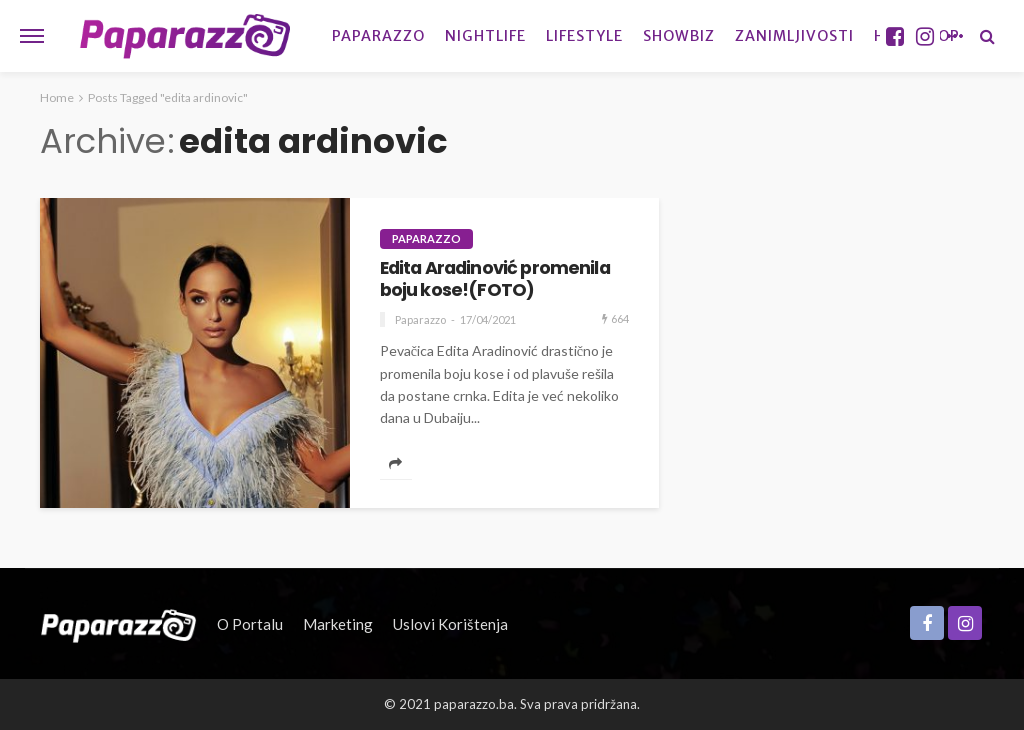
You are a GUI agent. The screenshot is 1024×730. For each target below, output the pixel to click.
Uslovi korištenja (450, 624)
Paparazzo (378, 36)
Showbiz (679, 36)
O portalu (250, 624)
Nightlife (485, 36)
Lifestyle (584, 36)
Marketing (338, 624)
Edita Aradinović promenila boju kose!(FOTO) (495, 279)
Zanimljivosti (794, 36)
